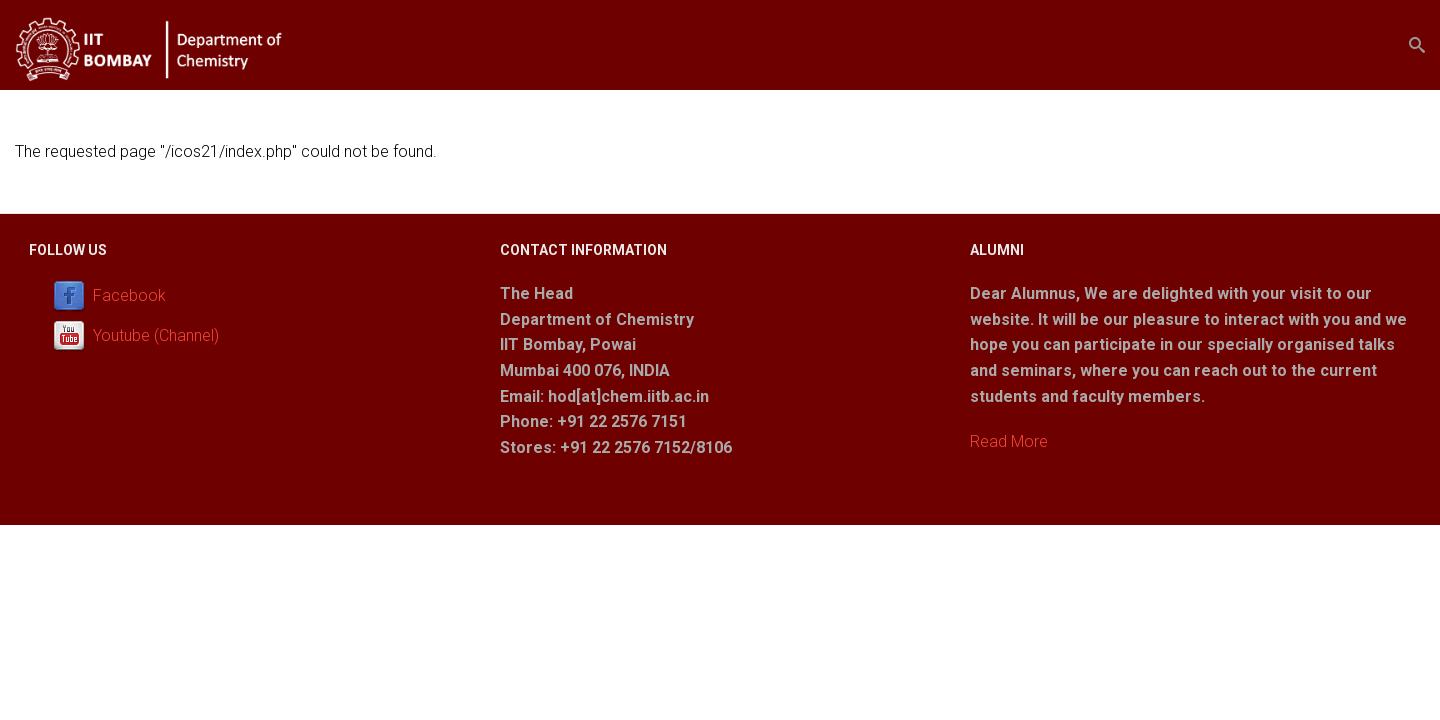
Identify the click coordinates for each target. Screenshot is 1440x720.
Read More (1009, 441)
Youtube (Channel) (156, 335)
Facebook (129, 295)
